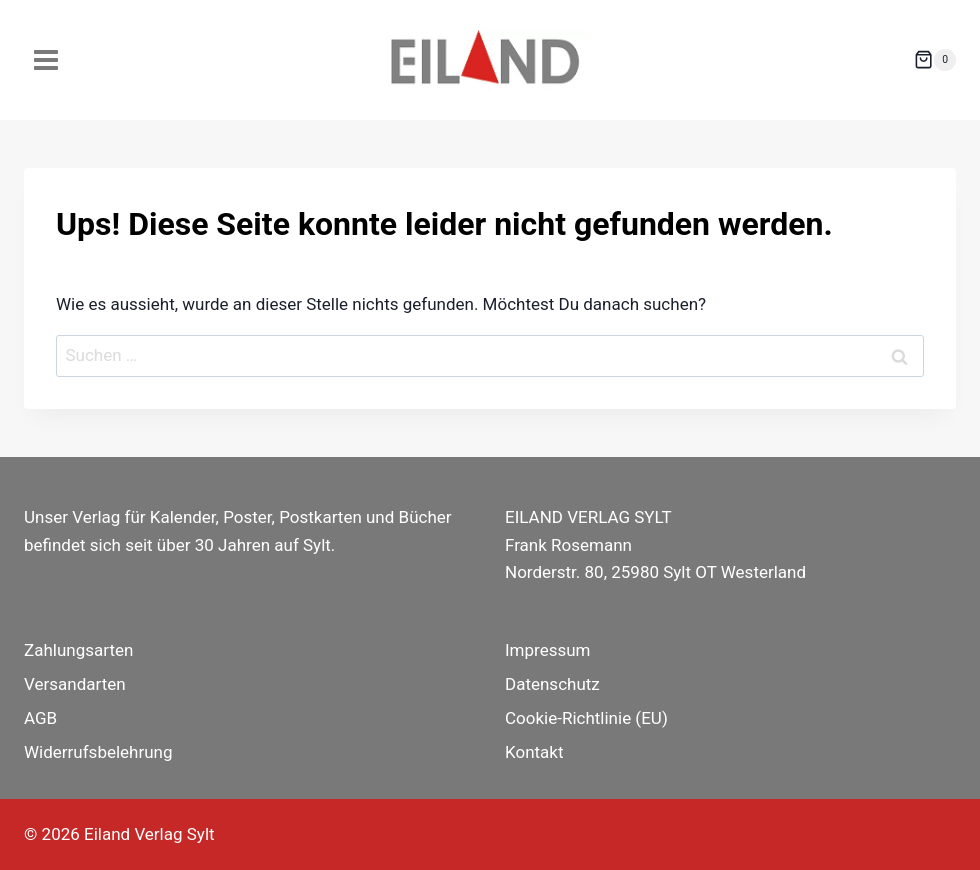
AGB (40, 718)
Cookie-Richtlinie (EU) (586, 718)
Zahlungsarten (78, 650)
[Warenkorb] (935, 60)
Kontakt (534, 752)
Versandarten (75, 684)
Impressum (548, 650)
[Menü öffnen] (46, 59)
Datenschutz (552, 684)
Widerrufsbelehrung (98, 752)
